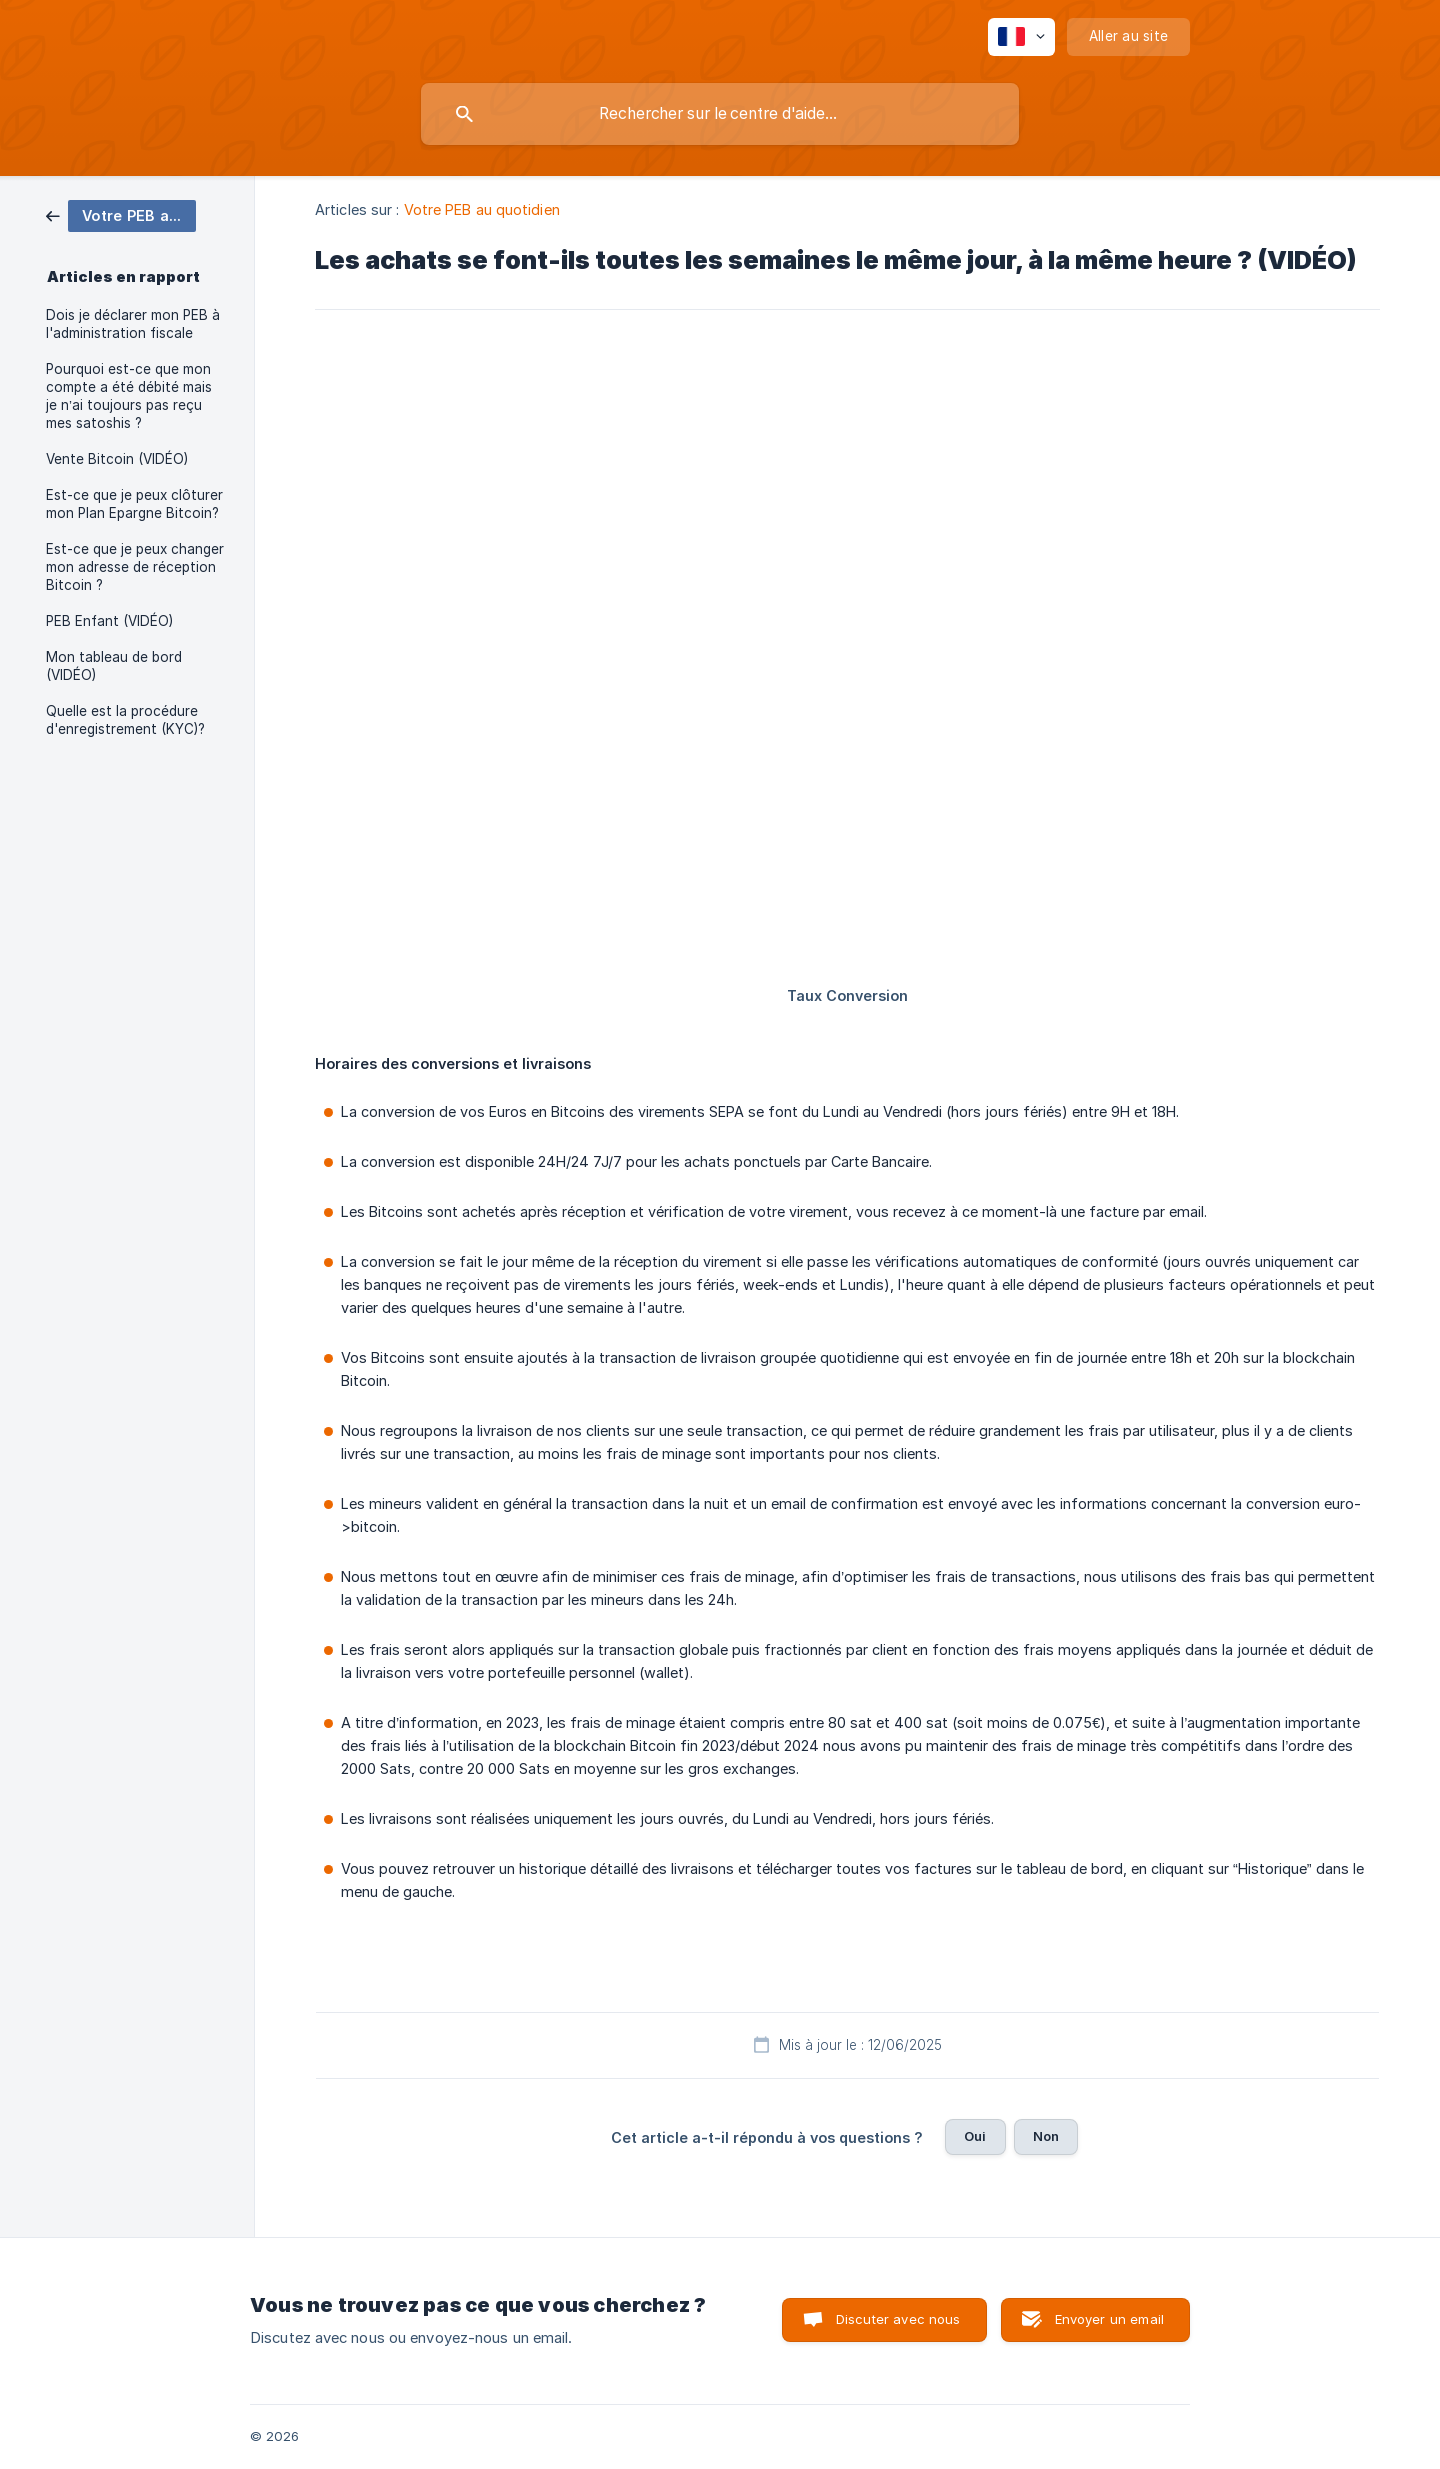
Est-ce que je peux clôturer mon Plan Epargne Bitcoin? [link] (134, 504)
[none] (1021, 37)
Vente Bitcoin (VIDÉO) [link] (117, 459)
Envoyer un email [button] (1109, 2319)
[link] (121, 214)
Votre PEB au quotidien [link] (482, 209)
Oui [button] (975, 2136)
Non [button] (1046, 2136)
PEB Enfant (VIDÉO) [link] (109, 621)
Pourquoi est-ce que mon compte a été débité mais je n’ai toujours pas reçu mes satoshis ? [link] (129, 396)
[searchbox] (720, 114)
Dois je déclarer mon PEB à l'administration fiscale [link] (133, 324)
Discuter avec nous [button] (898, 2319)
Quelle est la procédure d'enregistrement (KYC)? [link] (125, 720)
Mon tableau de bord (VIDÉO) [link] (114, 666)
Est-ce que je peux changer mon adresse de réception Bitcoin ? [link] (135, 567)
